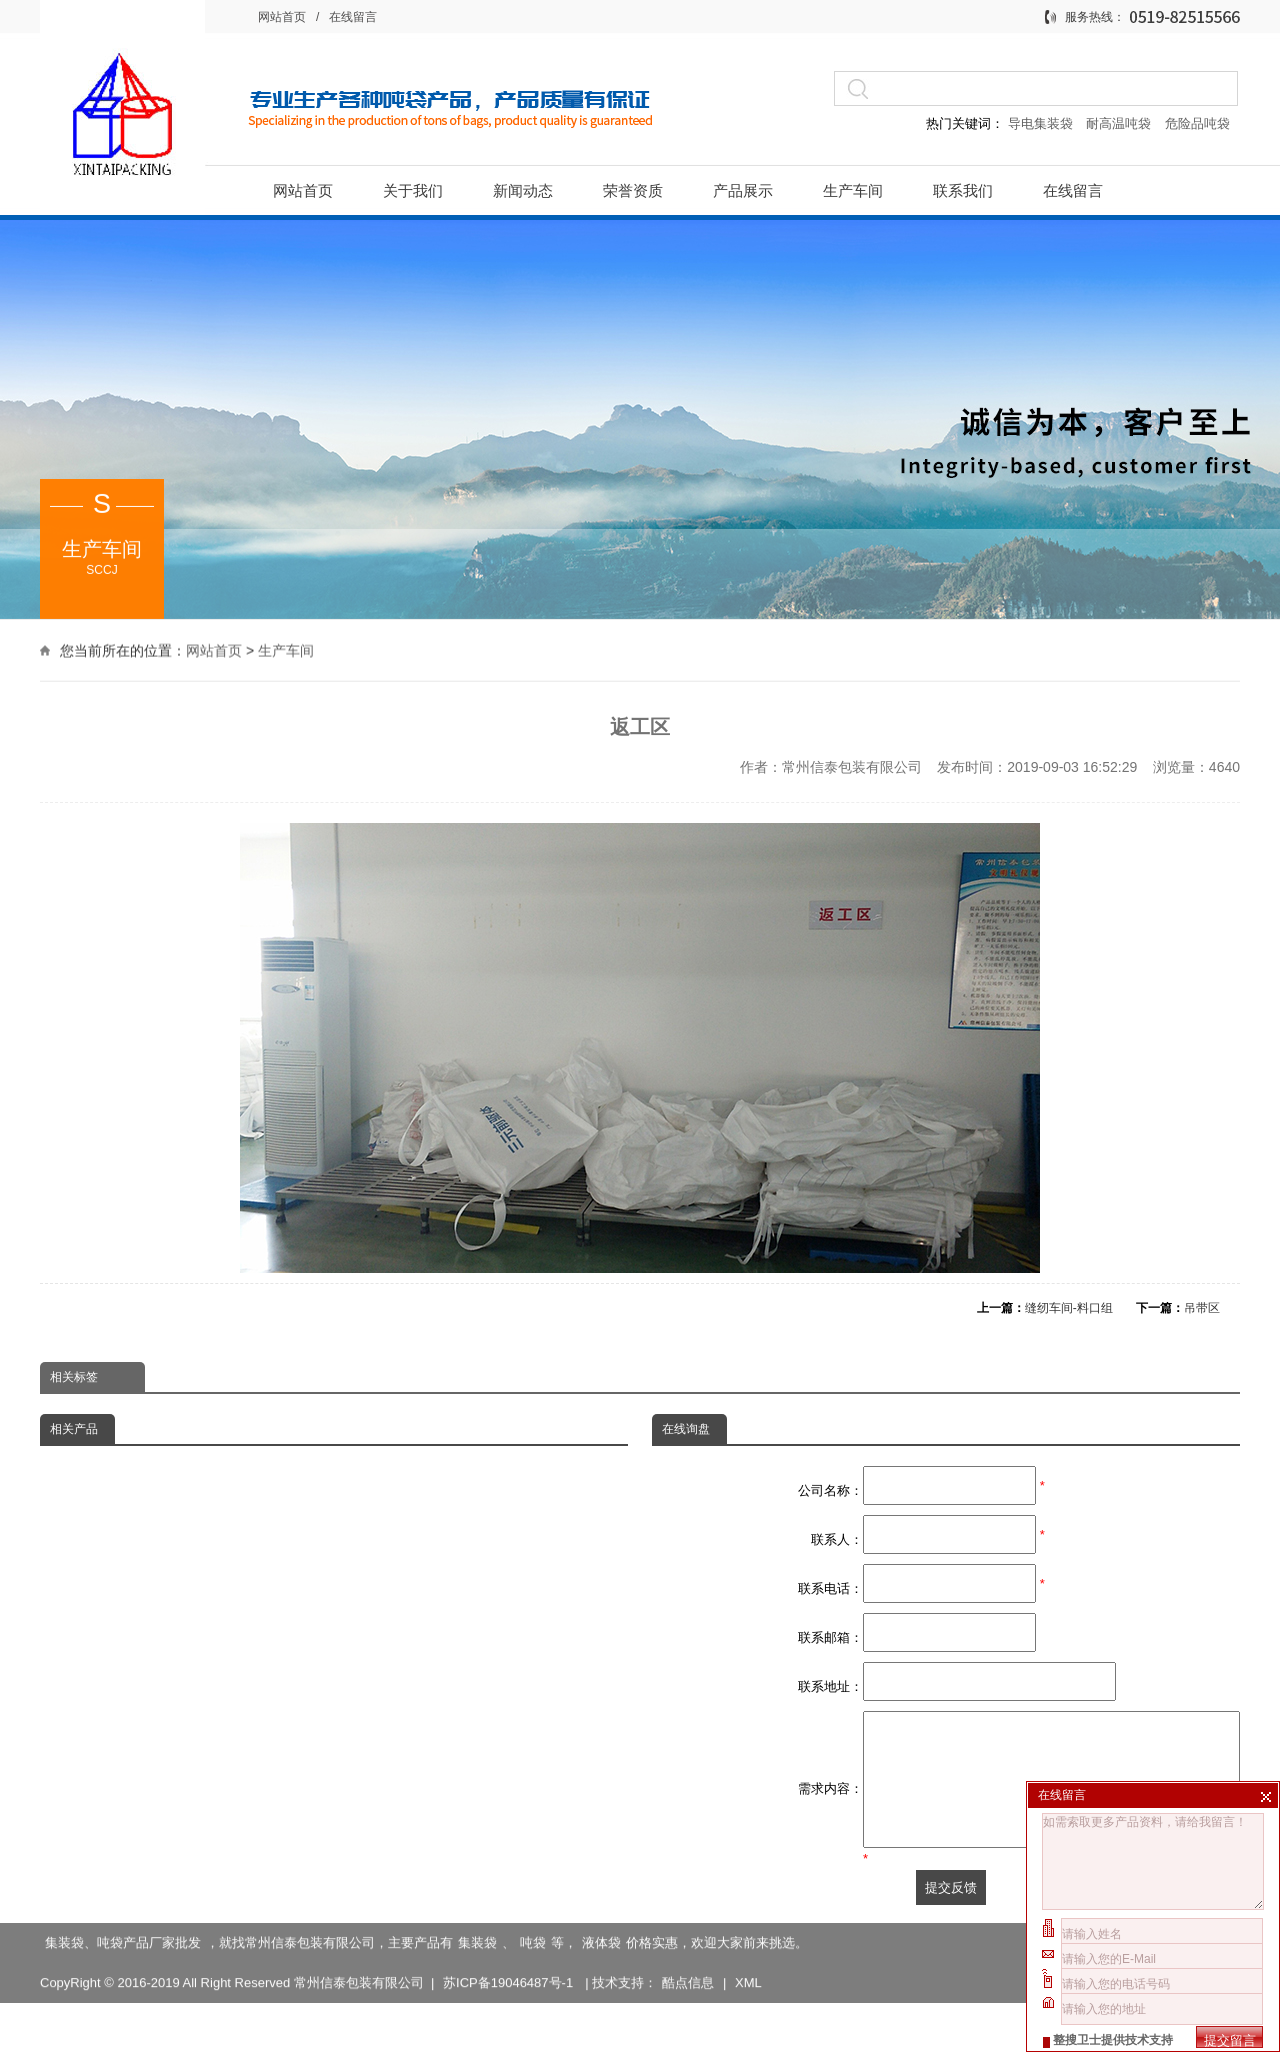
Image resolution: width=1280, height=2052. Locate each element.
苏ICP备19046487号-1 (510, 1989)
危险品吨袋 (1197, 123)
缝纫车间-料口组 (1069, 1308)
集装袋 (477, 1949)
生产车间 (286, 648)
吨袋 (533, 1949)
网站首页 (282, 17)
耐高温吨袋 (1120, 123)
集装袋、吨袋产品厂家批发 (123, 1949)
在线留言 (353, 17)
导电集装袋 (1040, 123)
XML (748, 1989)
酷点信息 (688, 1989)
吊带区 (1202, 1308)
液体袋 (601, 1949)
